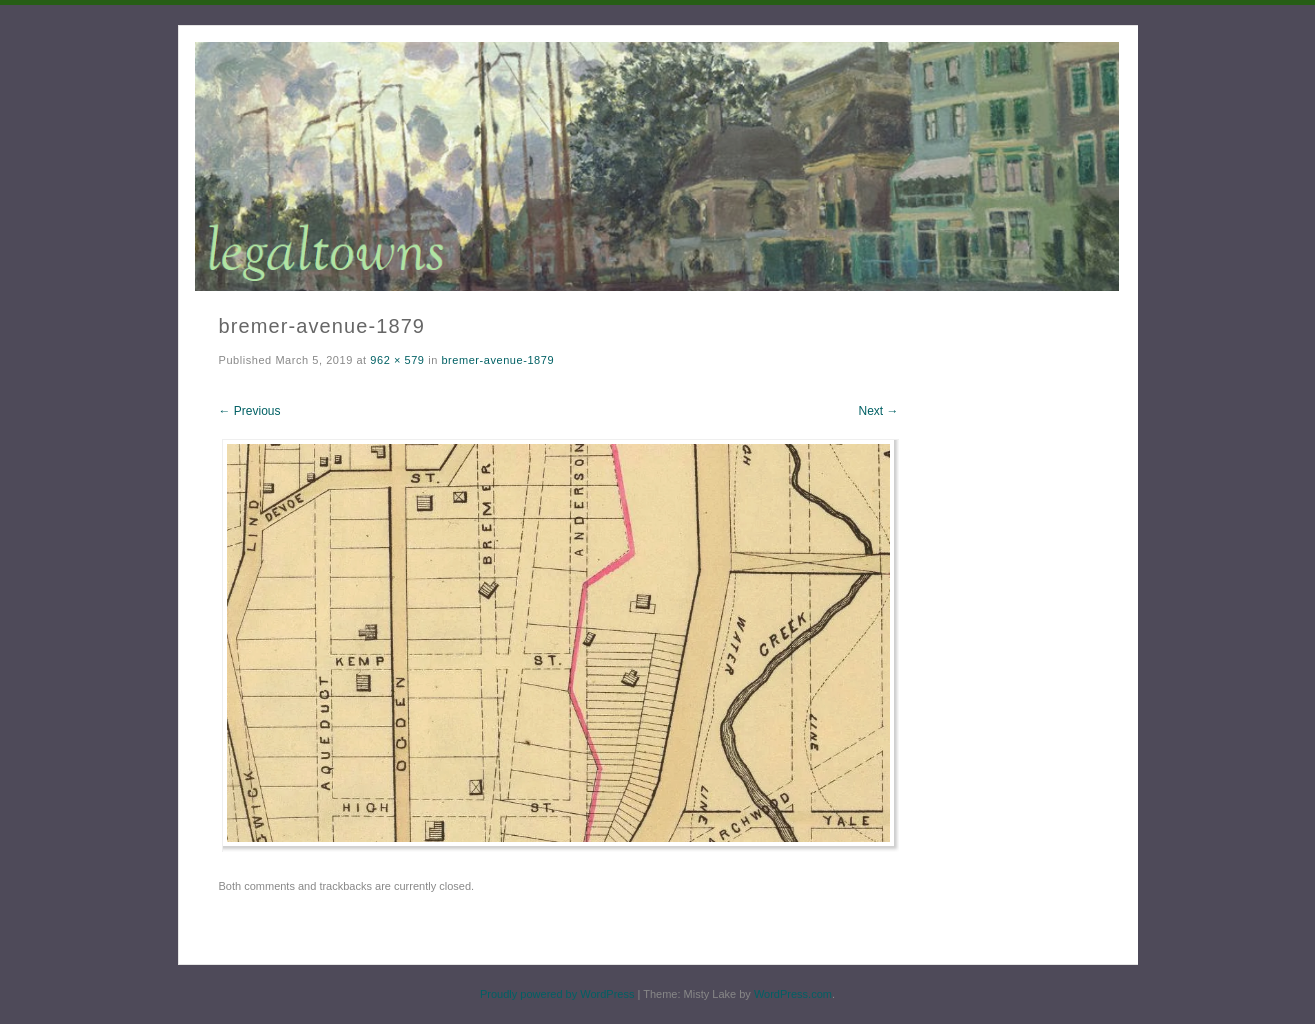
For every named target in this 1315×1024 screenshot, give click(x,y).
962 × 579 (397, 360)
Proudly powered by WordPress (557, 994)
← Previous (250, 411)
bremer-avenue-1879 (497, 360)
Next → (878, 411)
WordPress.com (793, 994)
